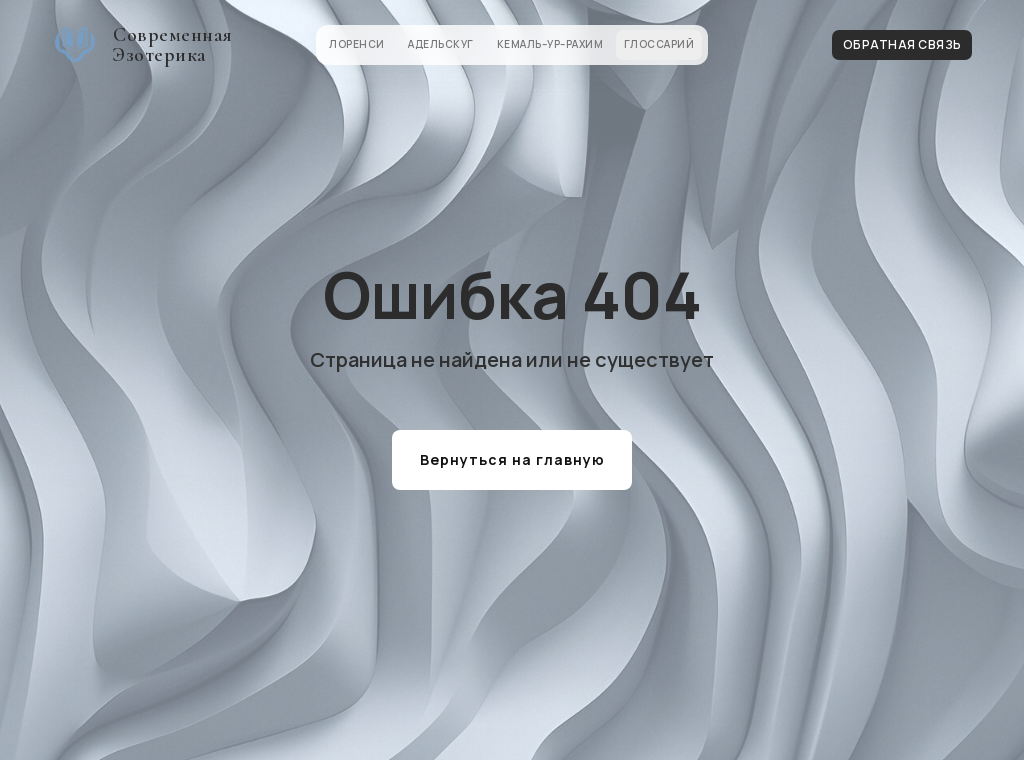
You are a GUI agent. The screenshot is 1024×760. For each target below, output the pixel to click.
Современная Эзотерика (173, 45)
